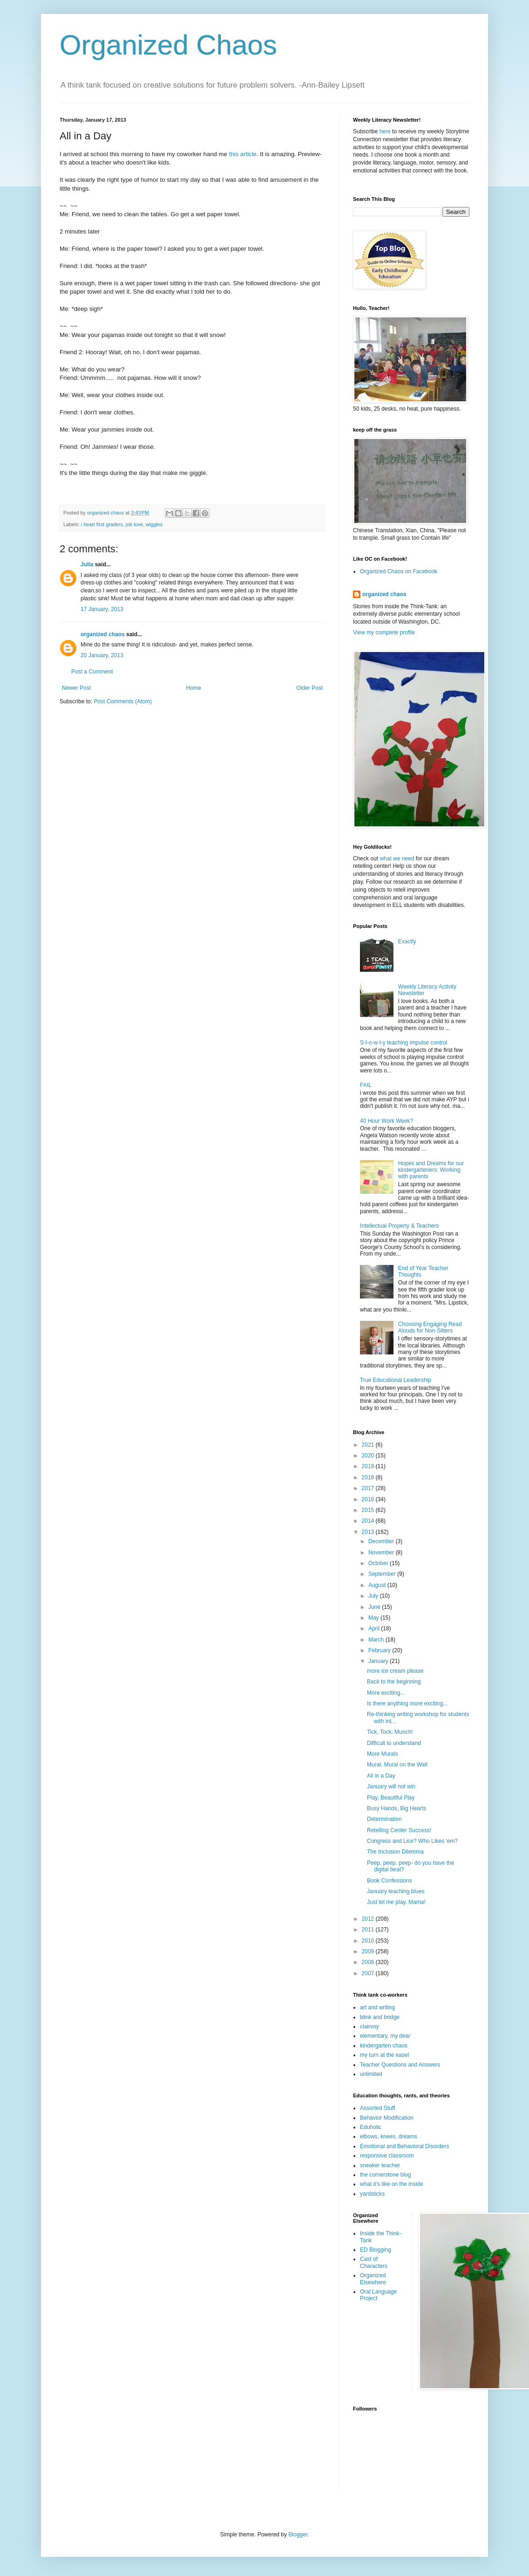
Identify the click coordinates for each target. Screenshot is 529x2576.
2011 (369, 1929)
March (377, 1639)
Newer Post (76, 688)
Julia (87, 564)
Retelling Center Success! (399, 1830)
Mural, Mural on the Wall (397, 1764)
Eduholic (370, 2127)
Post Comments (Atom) (123, 701)
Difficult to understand (394, 1743)
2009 (369, 1951)
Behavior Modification (387, 2118)
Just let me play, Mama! (396, 1902)
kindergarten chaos (383, 2045)
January (379, 1661)
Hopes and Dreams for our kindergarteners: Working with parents (431, 1170)
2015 (369, 1510)
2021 (369, 1445)
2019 (369, 1466)
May (374, 1617)
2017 (369, 1488)
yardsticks (372, 2194)
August (377, 1585)
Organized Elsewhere (373, 2278)
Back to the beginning (393, 1681)
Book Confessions (389, 1880)
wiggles (154, 524)
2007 (369, 1973)
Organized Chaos (168, 45)
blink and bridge (380, 2017)
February (380, 1650)
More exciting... (386, 1693)
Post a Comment (92, 671)
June (375, 1607)
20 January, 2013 (102, 655)
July (374, 1596)
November (382, 1552)
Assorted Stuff (377, 2108)
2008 (369, 1962)
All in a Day (381, 1775)
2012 (369, 1919)
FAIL (366, 1085)
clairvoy (369, 2026)
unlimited (371, 2074)
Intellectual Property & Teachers (399, 1226)
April (374, 1628)
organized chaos (103, 634)
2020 (369, 1455)
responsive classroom (387, 2155)
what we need (397, 858)
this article (242, 154)
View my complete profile (384, 632)
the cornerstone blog (385, 2174)
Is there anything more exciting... (407, 1703)
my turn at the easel (384, 2055)
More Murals (382, 1754)
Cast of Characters (373, 2262)
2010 (369, 1940)
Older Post (309, 688)
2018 (369, 1477)
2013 (369, 1532)
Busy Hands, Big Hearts (396, 1808)
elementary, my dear (385, 2036)
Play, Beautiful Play (391, 1797)
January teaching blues (395, 1891)
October (379, 1563)
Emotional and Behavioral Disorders (404, 2146)
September (382, 1574)
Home (193, 688)
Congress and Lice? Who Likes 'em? (412, 1841)
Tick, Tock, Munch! (390, 1732)
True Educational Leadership (395, 1380)
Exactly (407, 941)
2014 (369, 1521)
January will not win (391, 1786)
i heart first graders (102, 524)
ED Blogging (375, 2249)
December (382, 1541)
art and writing (377, 2007)
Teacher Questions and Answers (400, 2064)
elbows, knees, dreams (388, 2136)
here (385, 131)
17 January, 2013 (102, 609)
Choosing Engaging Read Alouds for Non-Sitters (430, 1327)
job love (134, 524)
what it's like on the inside (391, 2184)
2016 (369, 1499)
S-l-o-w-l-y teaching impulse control (403, 1042)
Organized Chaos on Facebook (398, 571)
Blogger (297, 2534)
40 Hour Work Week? (386, 1121)
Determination (384, 1819)
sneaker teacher (380, 2165)
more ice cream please (395, 1671)
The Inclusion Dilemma (395, 1851)
